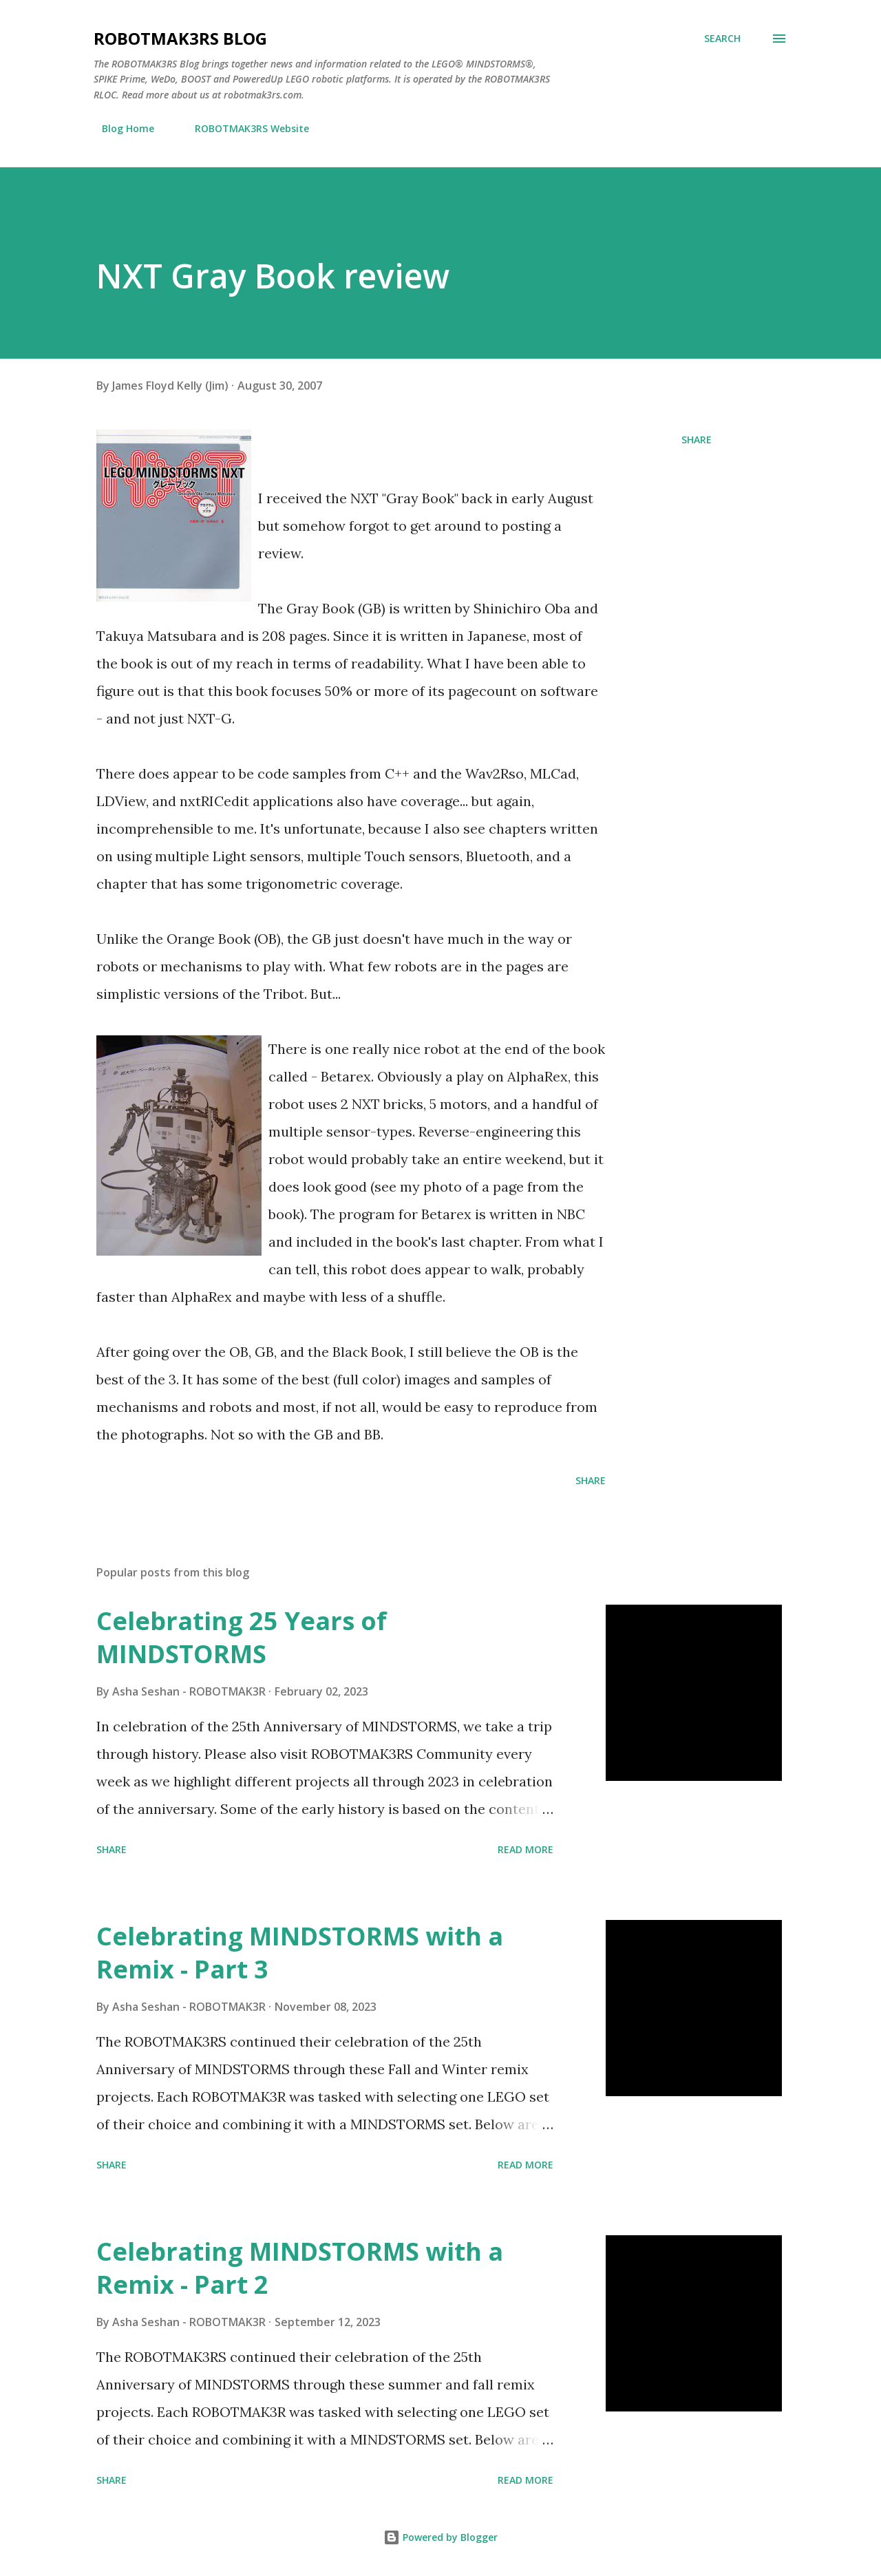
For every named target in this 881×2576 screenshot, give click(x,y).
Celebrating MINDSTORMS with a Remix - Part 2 (299, 2268)
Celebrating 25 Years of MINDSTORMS (241, 1637)
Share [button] (696, 439)
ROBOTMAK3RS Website (244, 128)
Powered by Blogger (440, 2537)
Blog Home (120, 128)
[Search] (722, 38)
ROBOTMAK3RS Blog (180, 38)
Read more (525, 1849)
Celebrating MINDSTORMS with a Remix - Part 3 (299, 1952)
